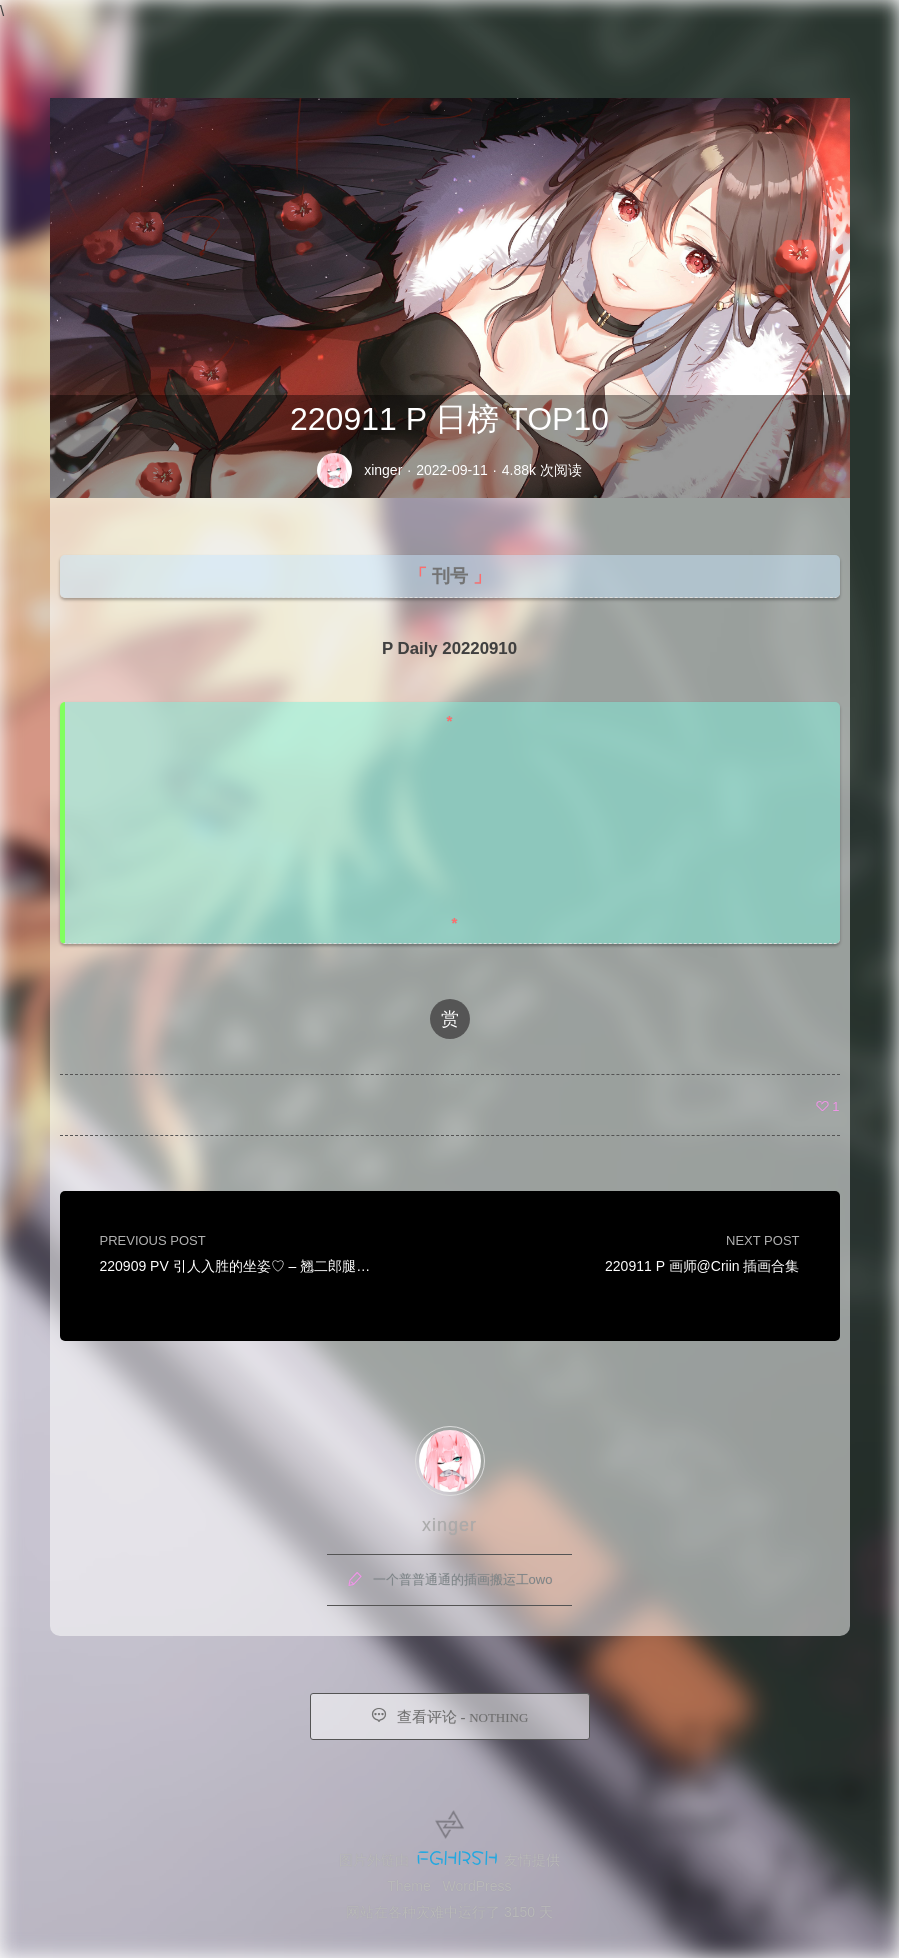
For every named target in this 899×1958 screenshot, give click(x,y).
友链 (687, 37)
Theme (409, 1886)
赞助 (751, 37)
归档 (541, 37)
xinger (383, 470)
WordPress (477, 1886)
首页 (477, 37)
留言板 (614, 37)
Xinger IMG (90, 37)
